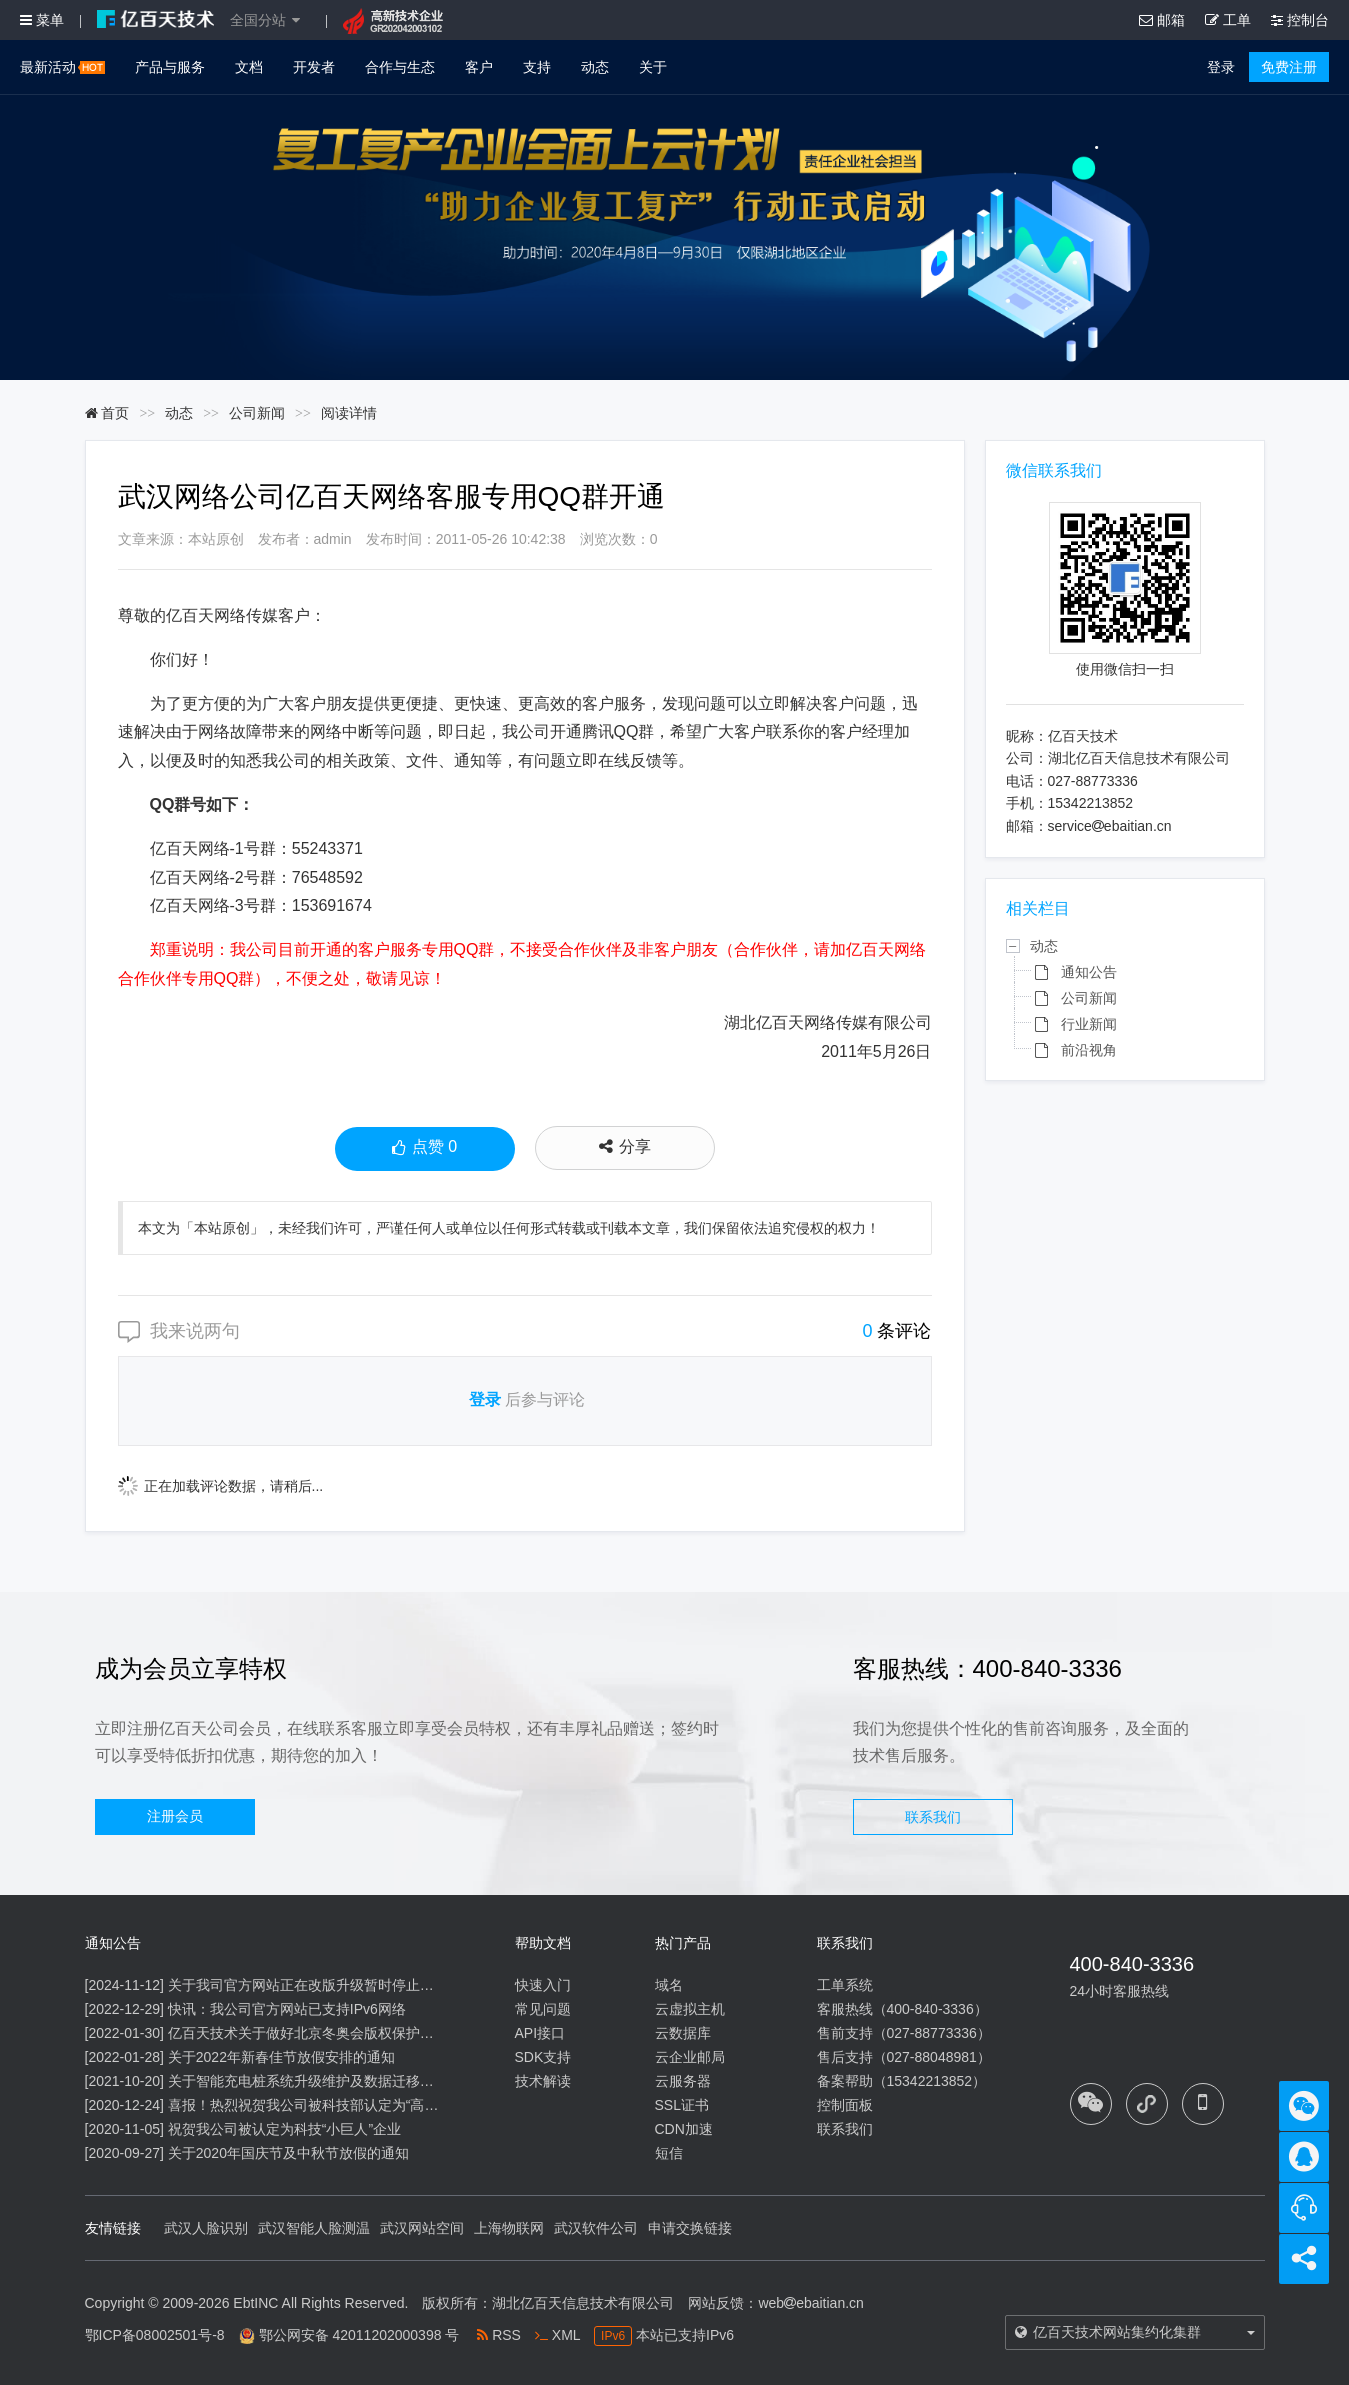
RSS (499, 2335)
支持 (537, 67)
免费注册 (1289, 67)
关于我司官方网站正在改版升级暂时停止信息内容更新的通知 (357, 1985)
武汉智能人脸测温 (314, 2228)
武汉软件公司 (596, 2228)
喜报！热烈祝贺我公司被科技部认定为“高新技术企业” (333, 2105)
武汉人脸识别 (206, 2228)
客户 (479, 67)
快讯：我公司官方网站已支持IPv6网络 (287, 2009)
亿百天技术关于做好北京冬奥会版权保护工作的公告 (329, 2033)
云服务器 (683, 2081)
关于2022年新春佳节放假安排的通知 (281, 2057)
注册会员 (175, 1816)
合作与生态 (400, 67)
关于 (653, 67)
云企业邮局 (690, 2057)
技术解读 (543, 2081)
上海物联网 (509, 2228)
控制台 (1300, 20)
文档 (249, 67)
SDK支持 (543, 2057)
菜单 (42, 20)
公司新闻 (257, 413)
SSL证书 (682, 2105)
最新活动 (62, 67)
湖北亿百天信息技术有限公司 (583, 2303)
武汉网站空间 (422, 2228)
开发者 (314, 67)
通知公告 (1089, 972)
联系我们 (933, 1817)
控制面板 (845, 2105)
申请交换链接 (690, 2228)
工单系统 (845, 1985)
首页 (107, 413)
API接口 (540, 2033)
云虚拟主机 (690, 2009)
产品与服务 (170, 67)
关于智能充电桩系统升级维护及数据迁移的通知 (315, 2081)
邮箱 (1162, 20)
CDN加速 (684, 2129)
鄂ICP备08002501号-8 (155, 2335)
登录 (1221, 67)
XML (557, 2335)
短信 (669, 2153)
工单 (1228, 20)
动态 (595, 67)
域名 (669, 1985)
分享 (625, 1146)
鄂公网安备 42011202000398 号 (359, 2335)
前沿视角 (1089, 1050)
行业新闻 (1089, 1024)
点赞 (424, 1149)
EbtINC (255, 2303)
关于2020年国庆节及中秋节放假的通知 (288, 2153)
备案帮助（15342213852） (902, 2081)
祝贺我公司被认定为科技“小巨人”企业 (284, 2129)
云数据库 (683, 2033)
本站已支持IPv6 (664, 2335)
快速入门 (543, 1985)
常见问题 (543, 2009)
